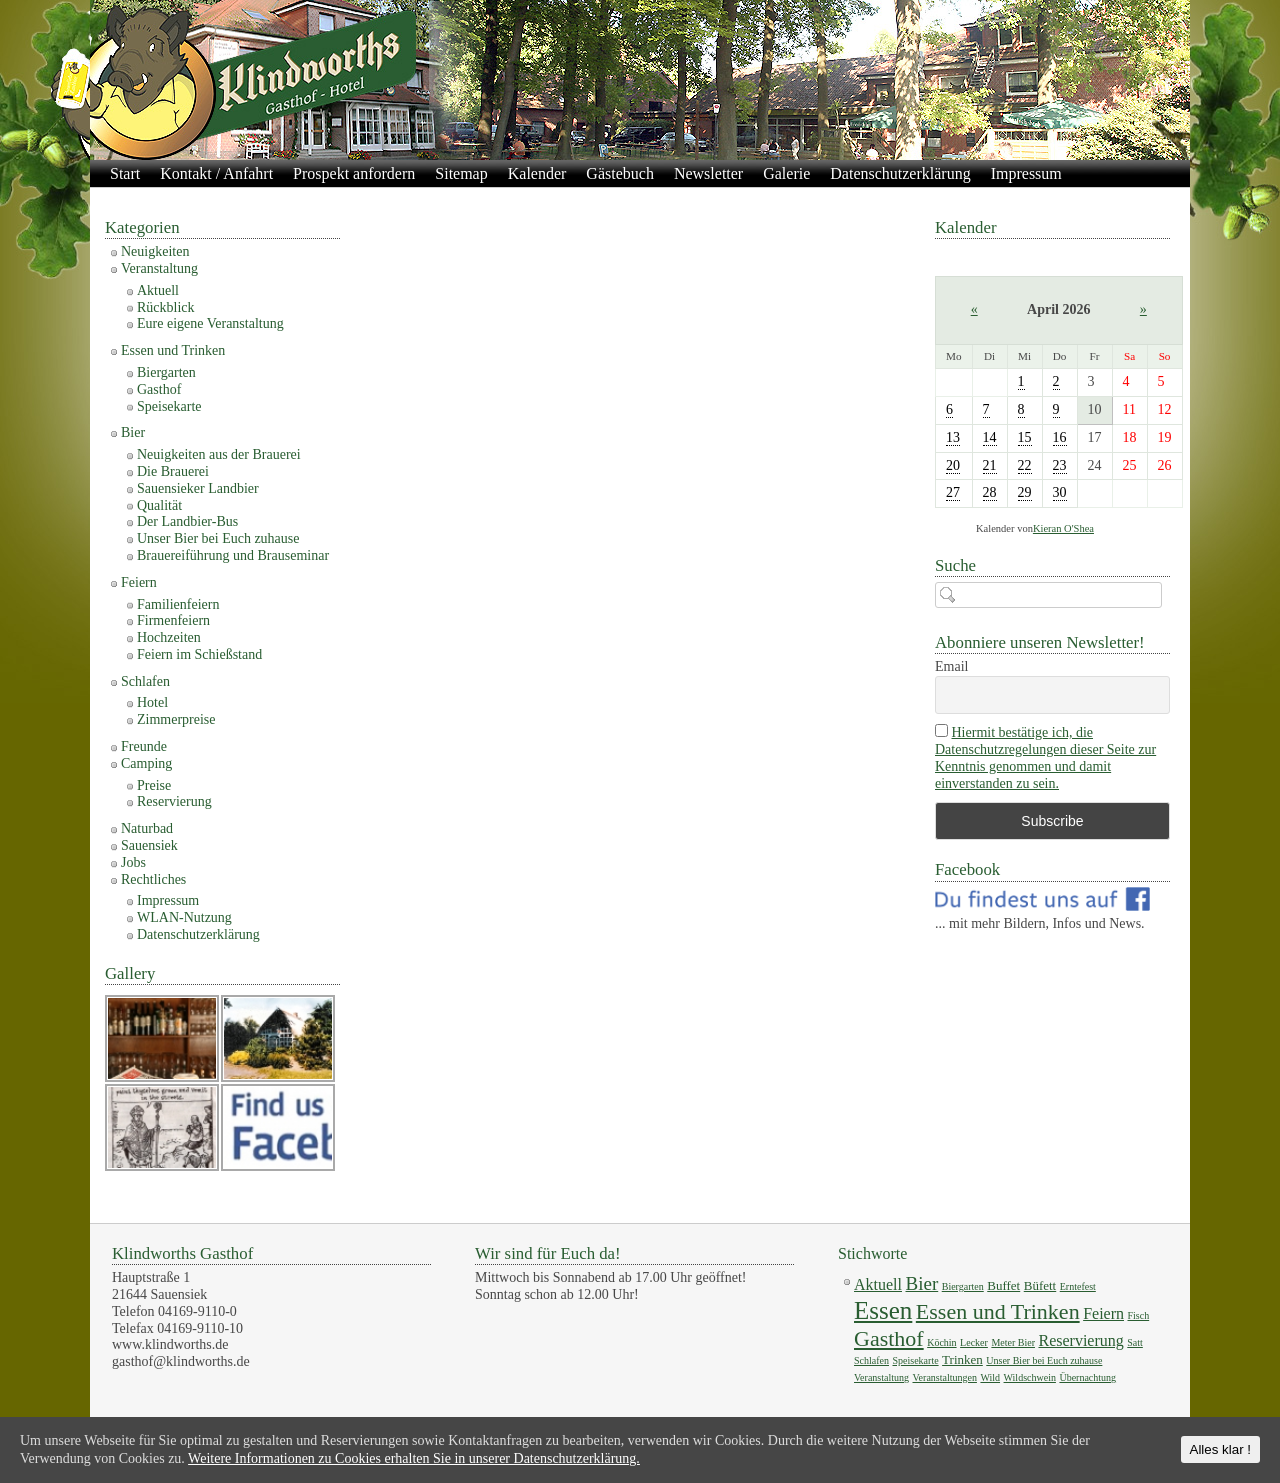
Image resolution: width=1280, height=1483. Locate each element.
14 (990, 437)
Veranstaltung (159, 268)
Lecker (974, 1342)
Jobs (133, 862)
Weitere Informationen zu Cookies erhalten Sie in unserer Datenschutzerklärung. (414, 1458)
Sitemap (461, 173)
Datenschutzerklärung (900, 173)
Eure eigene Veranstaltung (210, 323)
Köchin (941, 1342)
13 (953, 437)
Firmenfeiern (173, 620)
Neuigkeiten (155, 251)
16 (1060, 437)
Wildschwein (1030, 1377)
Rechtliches (153, 879)
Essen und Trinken (173, 350)
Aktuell (158, 290)
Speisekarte (169, 406)
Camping (146, 763)
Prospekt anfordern (354, 173)
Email (951, 666)
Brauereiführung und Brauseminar (233, 555)
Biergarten (166, 372)
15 (1025, 437)
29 (1025, 492)
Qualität (159, 505)
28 (990, 492)
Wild (990, 1377)
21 (990, 465)
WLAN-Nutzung (184, 917)
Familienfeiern (178, 604)
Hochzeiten (169, 637)
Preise (154, 785)
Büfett (1040, 1285)
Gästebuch (620, 173)
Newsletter (708, 173)
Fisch (1139, 1315)
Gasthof (159, 389)
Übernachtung (1087, 1377)
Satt (1135, 1342)
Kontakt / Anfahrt (216, 173)
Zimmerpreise (176, 719)
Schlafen (145, 681)
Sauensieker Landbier (198, 488)
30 (1060, 492)
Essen (883, 1310)
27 (953, 492)
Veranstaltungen (945, 1377)
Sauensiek (149, 845)
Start (125, 173)
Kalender (537, 173)
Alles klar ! (1220, 1449)
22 (1025, 465)
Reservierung (174, 801)
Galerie (786, 173)
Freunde (144, 746)
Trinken (962, 1359)
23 (1060, 465)
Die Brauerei (173, 471)
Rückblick (166, 307)
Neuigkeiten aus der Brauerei (219, 454)
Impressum (1026, 173)
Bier (133, 432)
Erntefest (1078, 1286)
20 (953, 465)
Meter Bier (1013, 1342)
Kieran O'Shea (1063, 528)
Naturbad (147, 828)
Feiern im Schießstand (199, 654)
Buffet (1003, 1285)
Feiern (139, 582)
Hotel (152, 702)
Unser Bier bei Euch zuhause (218, 538)
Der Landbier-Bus (187, 521)
